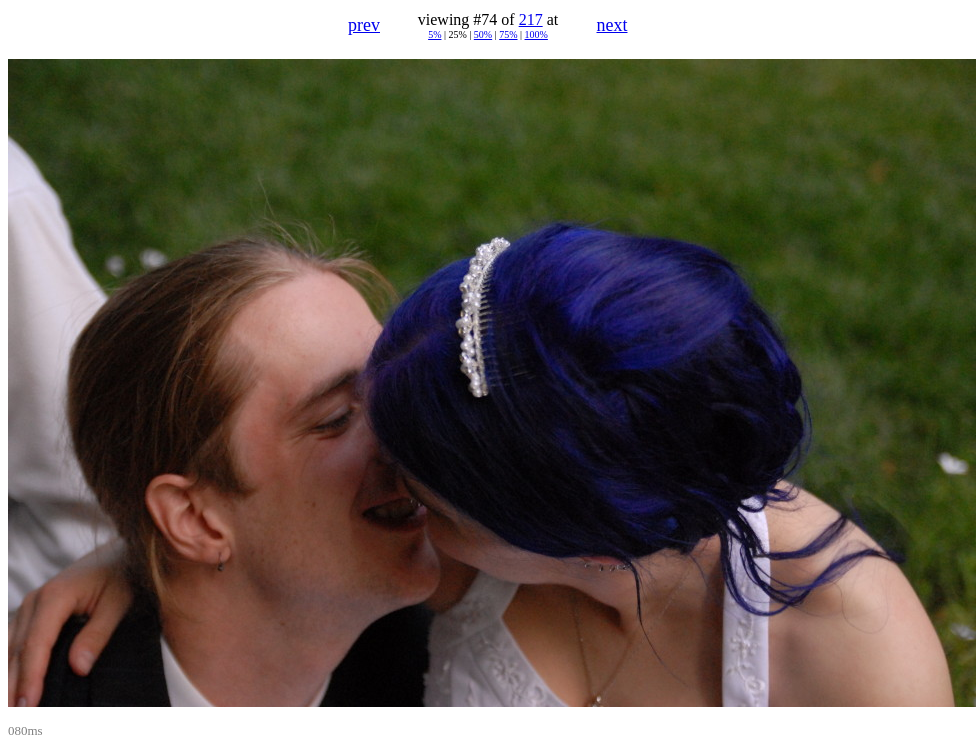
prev (364, 25)
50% (483, 34)
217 (531, 19)
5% (434, 34)
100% (536, 34)
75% (508, 34)
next (612, 25)
